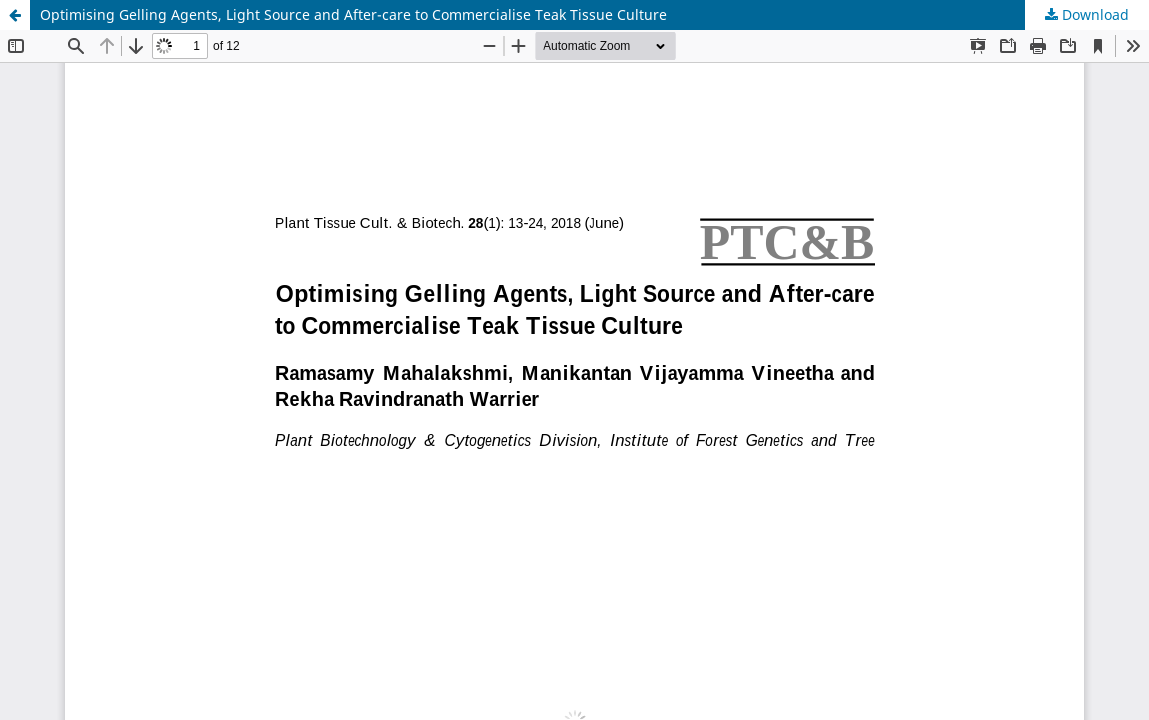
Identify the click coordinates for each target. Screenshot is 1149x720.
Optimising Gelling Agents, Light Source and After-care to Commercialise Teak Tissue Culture (353, 14)
